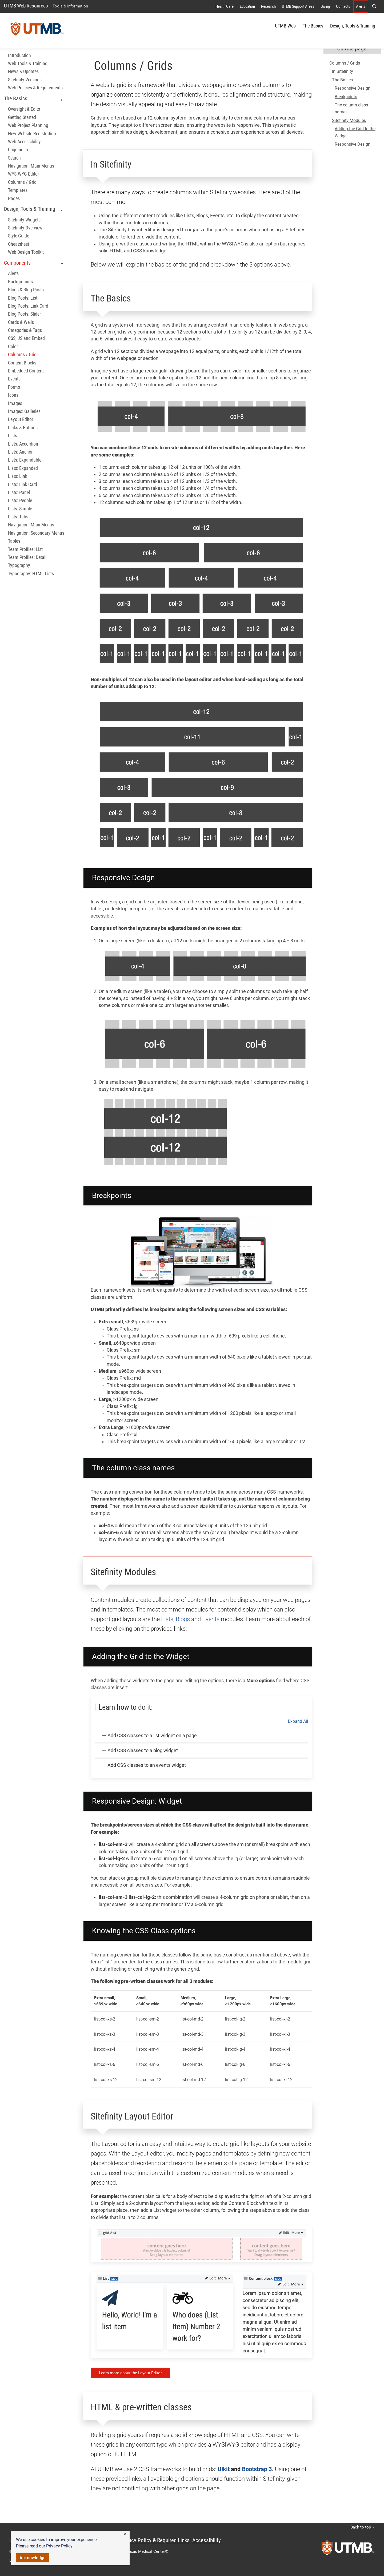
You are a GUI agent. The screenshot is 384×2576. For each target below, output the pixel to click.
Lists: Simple (20, 508)
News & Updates (23, 71)
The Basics (313, 26)
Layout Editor (20, 419)
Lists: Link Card (22, 484)
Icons (13, 395)
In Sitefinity (342, 71)
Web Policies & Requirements (35, 87)
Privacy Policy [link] (59, 2546)
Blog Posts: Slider (24, 314)
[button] (125, 2534)
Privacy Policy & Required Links (155, 2540)
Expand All (298, 1721)
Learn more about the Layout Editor (130, 2373)
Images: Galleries (24, 411)
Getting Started (22, 117)
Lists (12, 435)
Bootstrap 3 (257, 2469)
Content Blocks (22, 363)
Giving (325, 6)
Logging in (18, 149)
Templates (17, 190)
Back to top (362, 2527)
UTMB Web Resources (26, 6)
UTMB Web (285, 26)
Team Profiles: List (25, 549)
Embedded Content (26, 371)
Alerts (360, 6)
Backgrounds (20, 281)
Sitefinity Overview (25, 228)
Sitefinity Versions (25, 79)
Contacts (343, 6)
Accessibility (206, 2540)
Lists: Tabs (18, 516)
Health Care (224, 6)
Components (33, 263)
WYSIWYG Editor (23, 174)
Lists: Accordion (23, 444)
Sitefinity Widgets (24, 220)
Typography (19, 565)
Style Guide (18, 236)
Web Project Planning (28, 125)
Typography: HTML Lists (31, 573)
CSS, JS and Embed (26, 338)
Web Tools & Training (27, 63)
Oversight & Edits (24, 109)
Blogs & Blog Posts (26, 289)
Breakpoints (346, 96)
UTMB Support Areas (298, 6)
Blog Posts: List (22, 298)
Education (247, 6)
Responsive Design (352, 88)
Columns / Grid (22, 182)
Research (268, 6)
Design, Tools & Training (352, 26)
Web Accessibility (24, 141)
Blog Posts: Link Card (28, 306)
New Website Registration (32, 133)
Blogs (183, 1619)
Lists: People (20, 500)
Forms (14, 387)
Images (15, 403)
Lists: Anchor (20, 452)
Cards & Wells (21, 322)
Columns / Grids (344, 63)
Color (13, 346)
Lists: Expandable (24, 460)
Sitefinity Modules (349, 120)
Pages (14, 198)
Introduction (19, 55)
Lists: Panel (19, 492)
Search (14, 158)
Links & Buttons (23, 427)
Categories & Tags (25, 330)
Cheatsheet (18, 244)
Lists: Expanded (23, 468)
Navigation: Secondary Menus (36, 533)
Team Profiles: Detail (27, 557)
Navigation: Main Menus (31, 166)
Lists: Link (17, 476)
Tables (14, 541)
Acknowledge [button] (32, 2557)
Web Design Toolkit (26, 252)
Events (14, 379)
